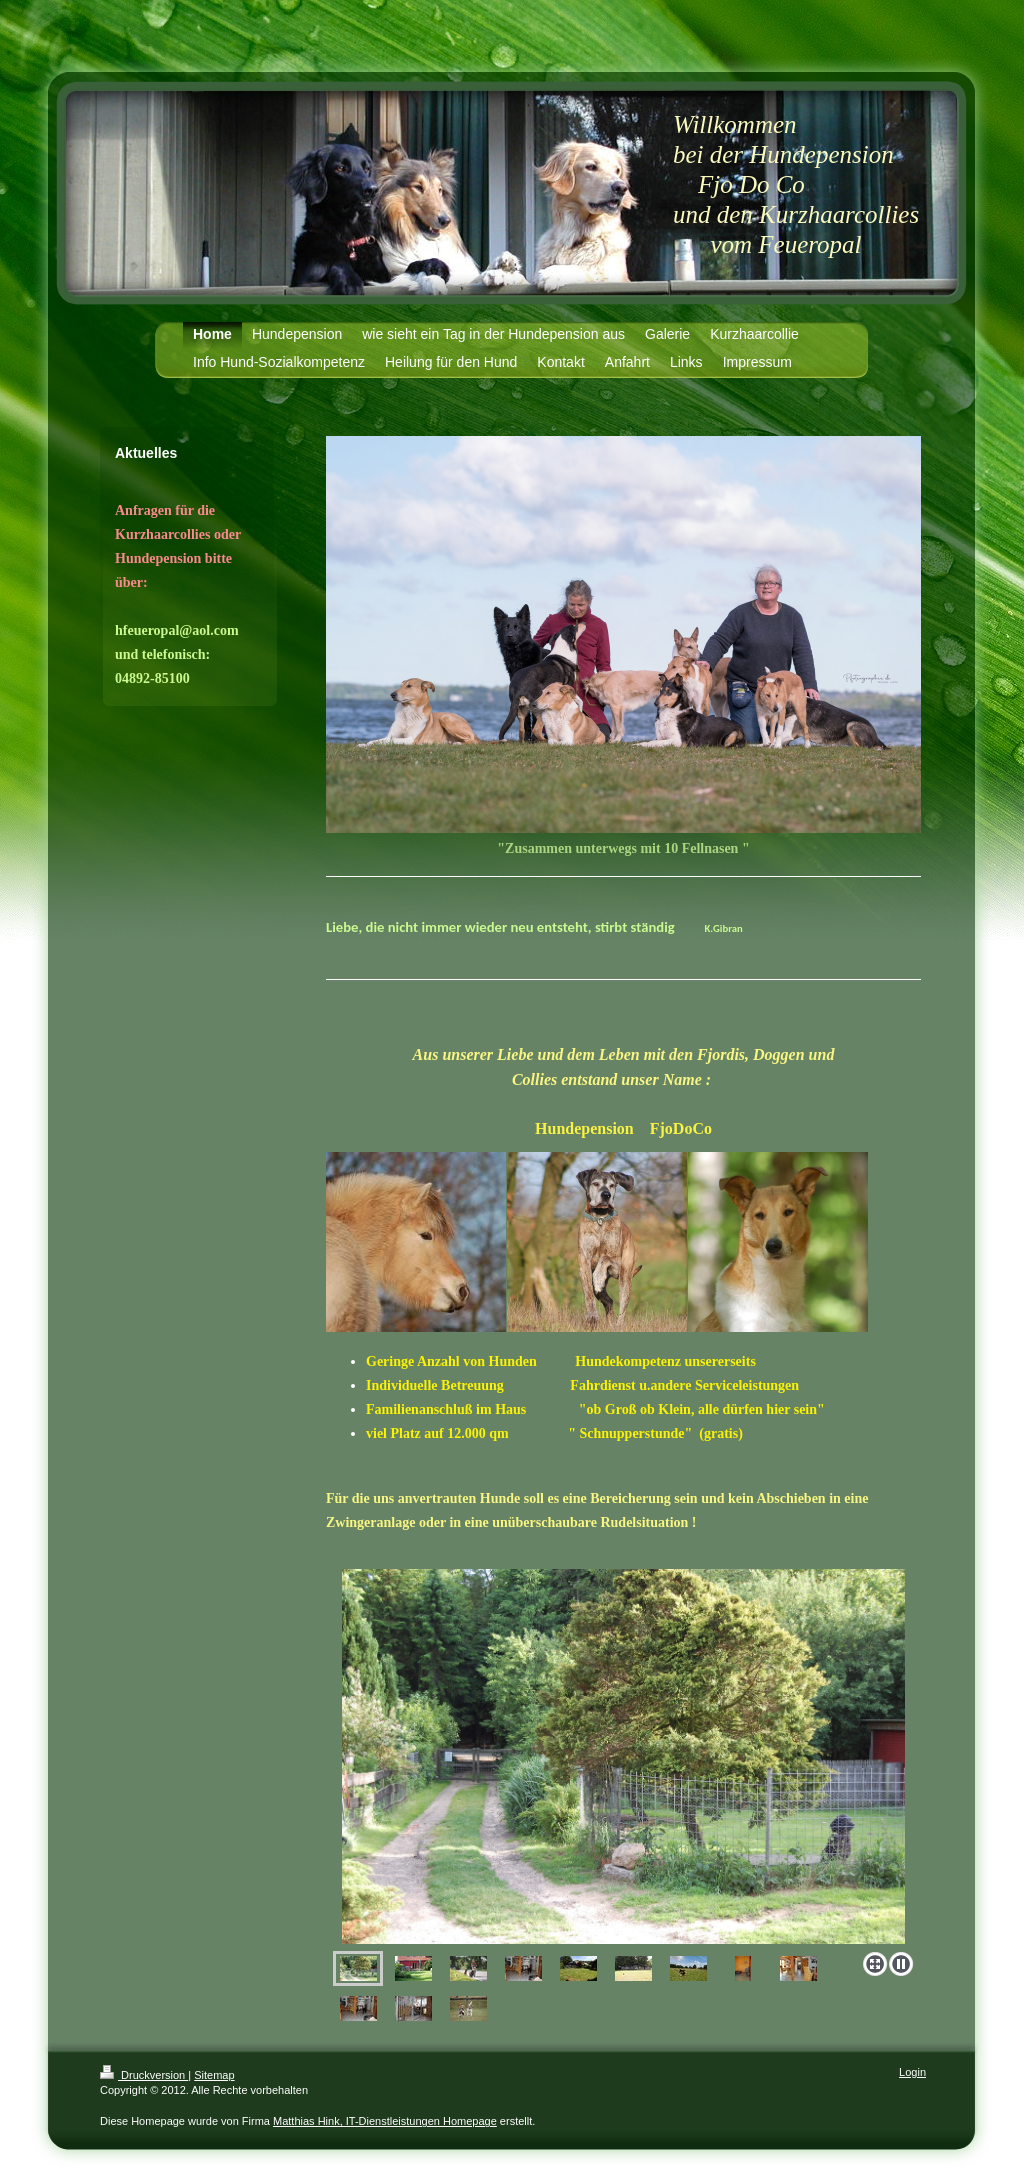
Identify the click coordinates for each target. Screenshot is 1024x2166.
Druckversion (144, 2075)
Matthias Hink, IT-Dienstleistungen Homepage (385, 2121)
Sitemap (214, 2075)
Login (912, 2072)
